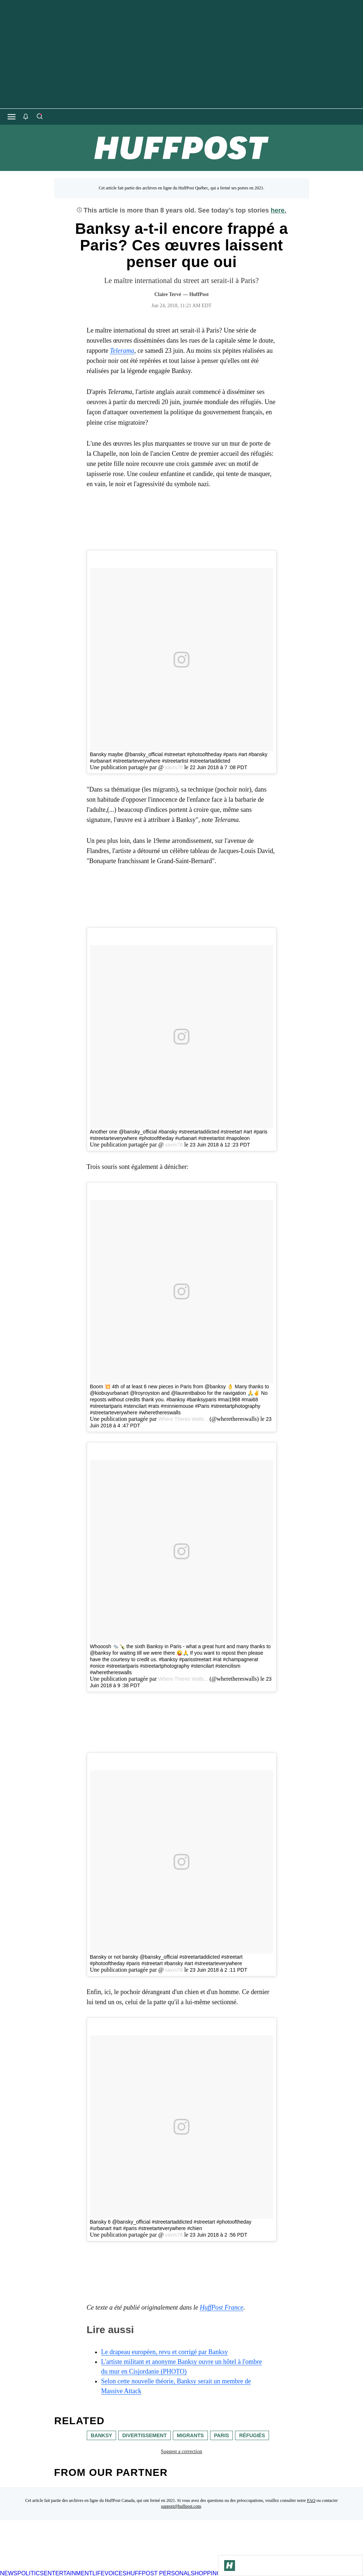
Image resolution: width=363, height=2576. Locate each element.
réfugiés (252, 2435)
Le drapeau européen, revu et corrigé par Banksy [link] (164, 2352)
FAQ (311, 2500)
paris (221, 2435)
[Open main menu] (11, 116)
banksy (101, 2435)
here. (278, 210)
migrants (190, 2435)
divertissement (144, 2435)
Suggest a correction (181, 2451)
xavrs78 (173, 767)
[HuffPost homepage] (93, 2567)
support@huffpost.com (181, 2506)
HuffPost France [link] (221, 2307)
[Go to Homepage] (229, 2565)
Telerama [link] (122, 350)
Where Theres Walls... (183, 1419)
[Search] (39, 116)
